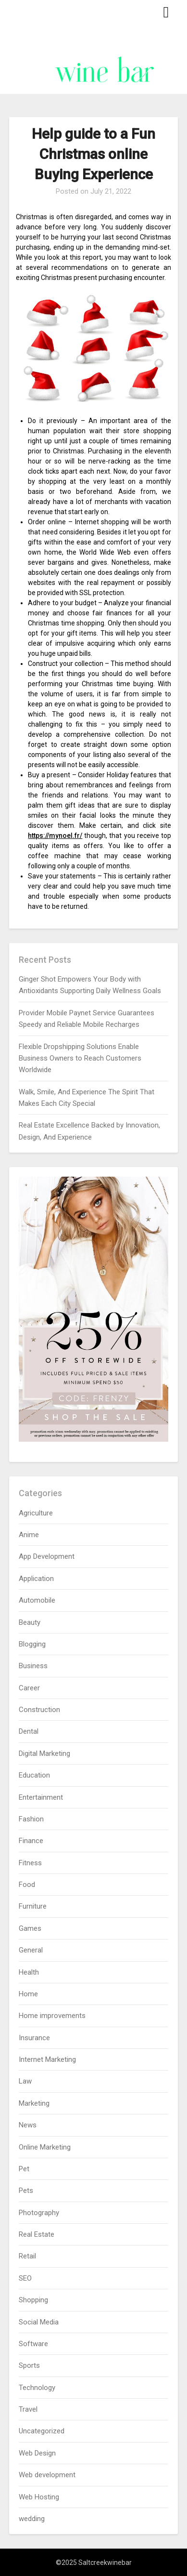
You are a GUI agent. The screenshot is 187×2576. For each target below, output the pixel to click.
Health (29, 1972)
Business (33, 1665)
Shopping (33, 2300)
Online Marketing (45, 2147)
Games (30, 1928)
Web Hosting (39, 2497)
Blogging (32, 1644)
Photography (39, 2212)
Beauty (29, 1622)
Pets (26, 2190)
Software (33, 2343)
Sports (29, 2365)
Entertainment (41, 1797)
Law (25, 2081)
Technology (37, 2387)
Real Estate (36, 2234)
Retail (27, 2256)
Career (29, 1688)
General (31, 1950)
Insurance (34, 2037)
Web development (47, 2474)
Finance (31, 1840)
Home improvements (52, 2015)
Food (27, 1884)
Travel (28, 2409)
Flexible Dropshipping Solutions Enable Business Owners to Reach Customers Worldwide (80, 1058)
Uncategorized (41, 2431)
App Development (47, 1556)
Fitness (30, 1863)
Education (34, 1775)
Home (28, 1994)
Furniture (33, 1906)
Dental (28, 1731)
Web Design (37, 2453)
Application (36, 1578)
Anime (29, 1534)
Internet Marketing (47, 2059)
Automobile (37, 1600)
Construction (39, 1709)
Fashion (31, 1819)
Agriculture (36, 1513)
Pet (24, 2168)
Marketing (34, 2103)
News (28, 2125)
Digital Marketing (44, 1753)
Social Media (39, 2322)
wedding (32, 2518)
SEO (25, 2278)
